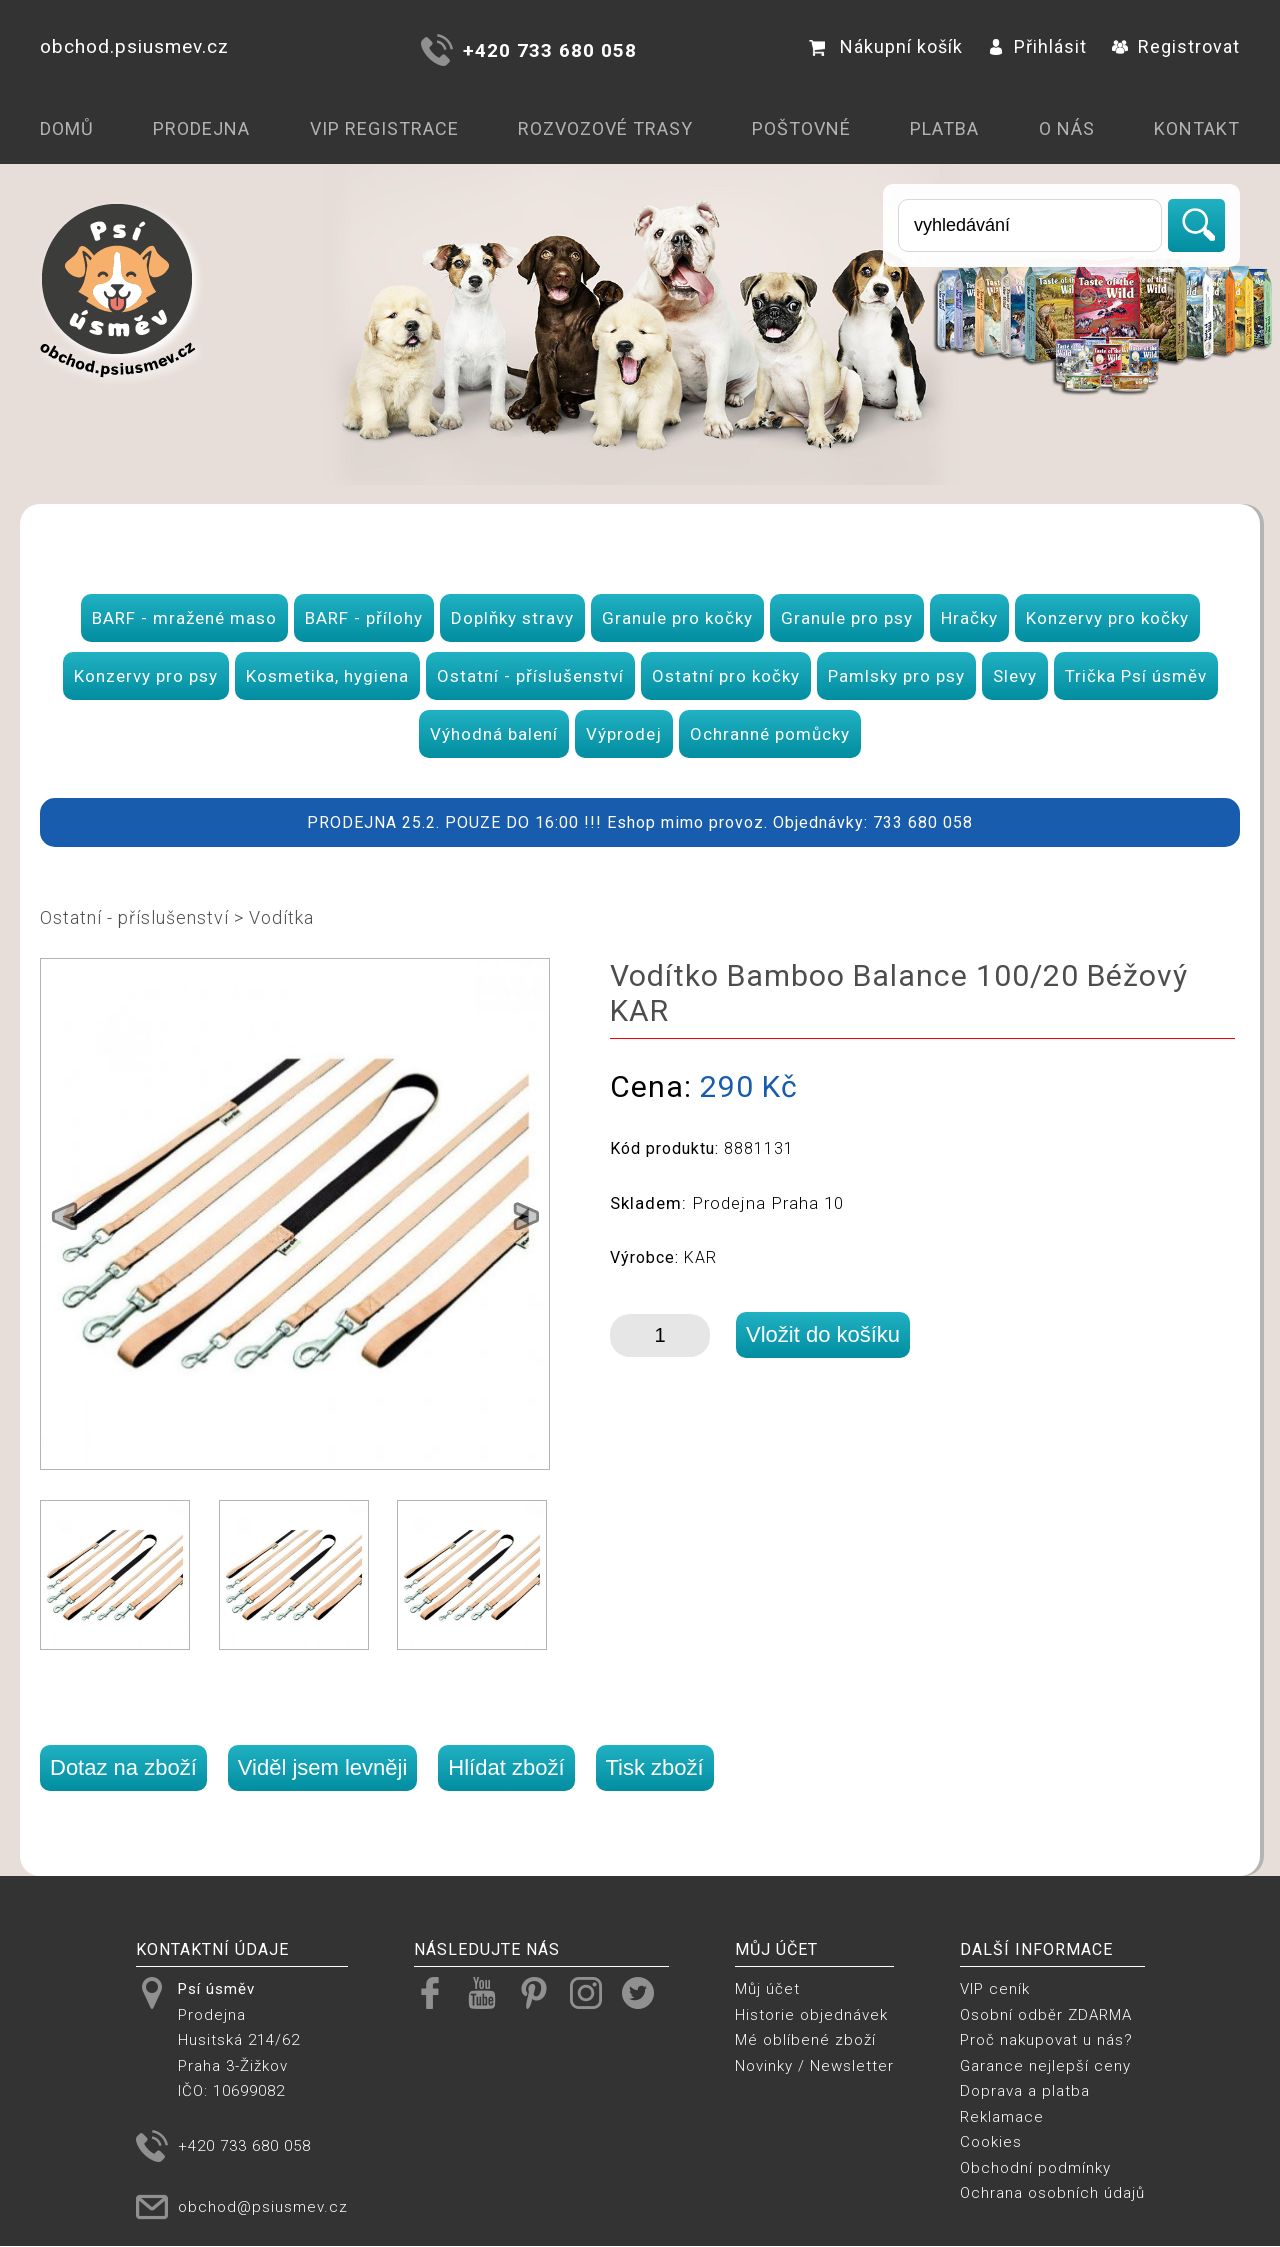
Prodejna (201, 128)
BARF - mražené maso (184, 618)
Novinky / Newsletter (814, 2066)
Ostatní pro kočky (726, 676)
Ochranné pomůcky (770, 734)
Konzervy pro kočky (1107, 618)
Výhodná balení (494, 734)
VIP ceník (995, 1989)
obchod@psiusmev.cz (263, 2207)
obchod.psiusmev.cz (134, 46)
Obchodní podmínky (1035, 2168)
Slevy (1015, 676)
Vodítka (281, 917)
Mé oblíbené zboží (805, 2040)
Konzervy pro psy (146, 676)
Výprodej (624, 734)
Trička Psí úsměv (1136, 676)
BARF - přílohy (364, 618)
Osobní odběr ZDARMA (1046, 2015)
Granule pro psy (847, 618)
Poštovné (801, 128)
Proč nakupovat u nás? (1046, 2040)
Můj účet (767, 1989)
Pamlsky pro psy (896, 676)
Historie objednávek (811, 2015)
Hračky (969, 618)
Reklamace (1002, 2117)
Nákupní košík (886, 46)
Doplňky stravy (512, 618)
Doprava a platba (1025, 2091)
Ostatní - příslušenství (530, 676)
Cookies (991, 2142)
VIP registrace (384, 128)
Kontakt (1197, 128)
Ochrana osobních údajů (1052, 2193)
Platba (944, 128)
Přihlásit (1037, 46)
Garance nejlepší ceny (1045, 2066)
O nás (1067, 128)
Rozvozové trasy (605, 128)
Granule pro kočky (677, 618)
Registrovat (1176, 46)
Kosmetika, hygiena (327, 676)
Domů (67, 128)
